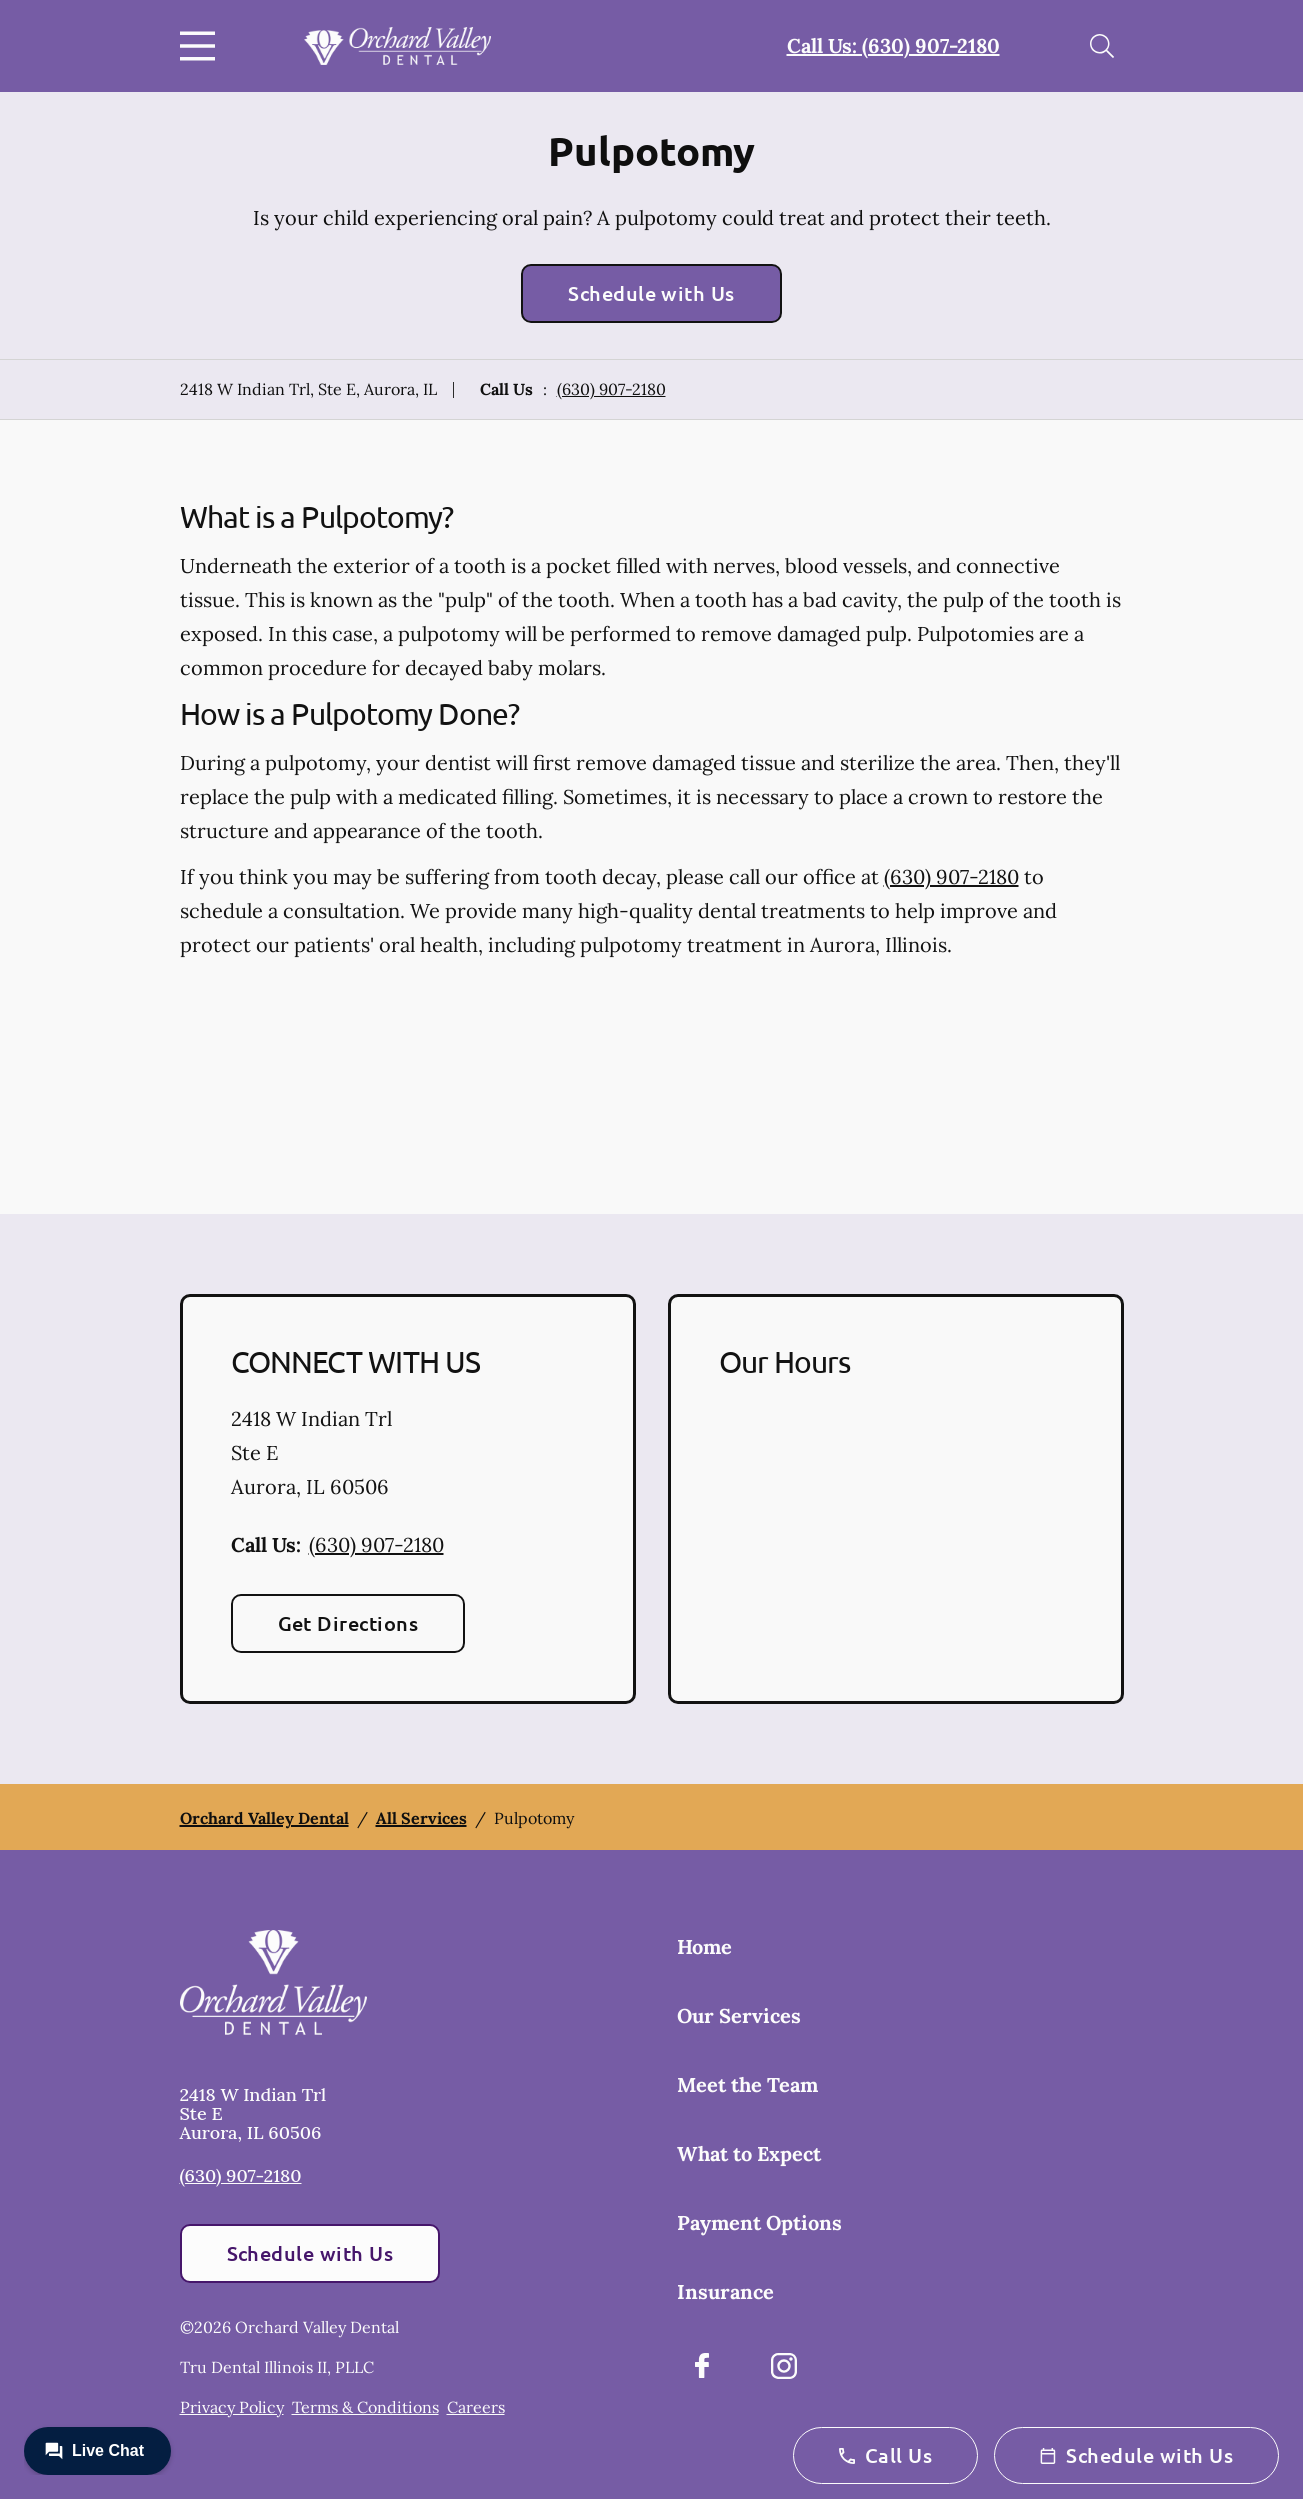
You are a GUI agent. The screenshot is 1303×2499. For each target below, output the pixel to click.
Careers (476, 2407)
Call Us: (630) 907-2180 (893, 45)
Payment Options (759, 2222)
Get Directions (348, 1623)
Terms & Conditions (365, 2407)
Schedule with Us (651, 293)
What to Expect (749, 2153)
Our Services (739, 2015)
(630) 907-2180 (611, 389)
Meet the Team (747, 2084)
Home (704, 1946)
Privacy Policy (232, 2407)
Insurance (725, 2291)
